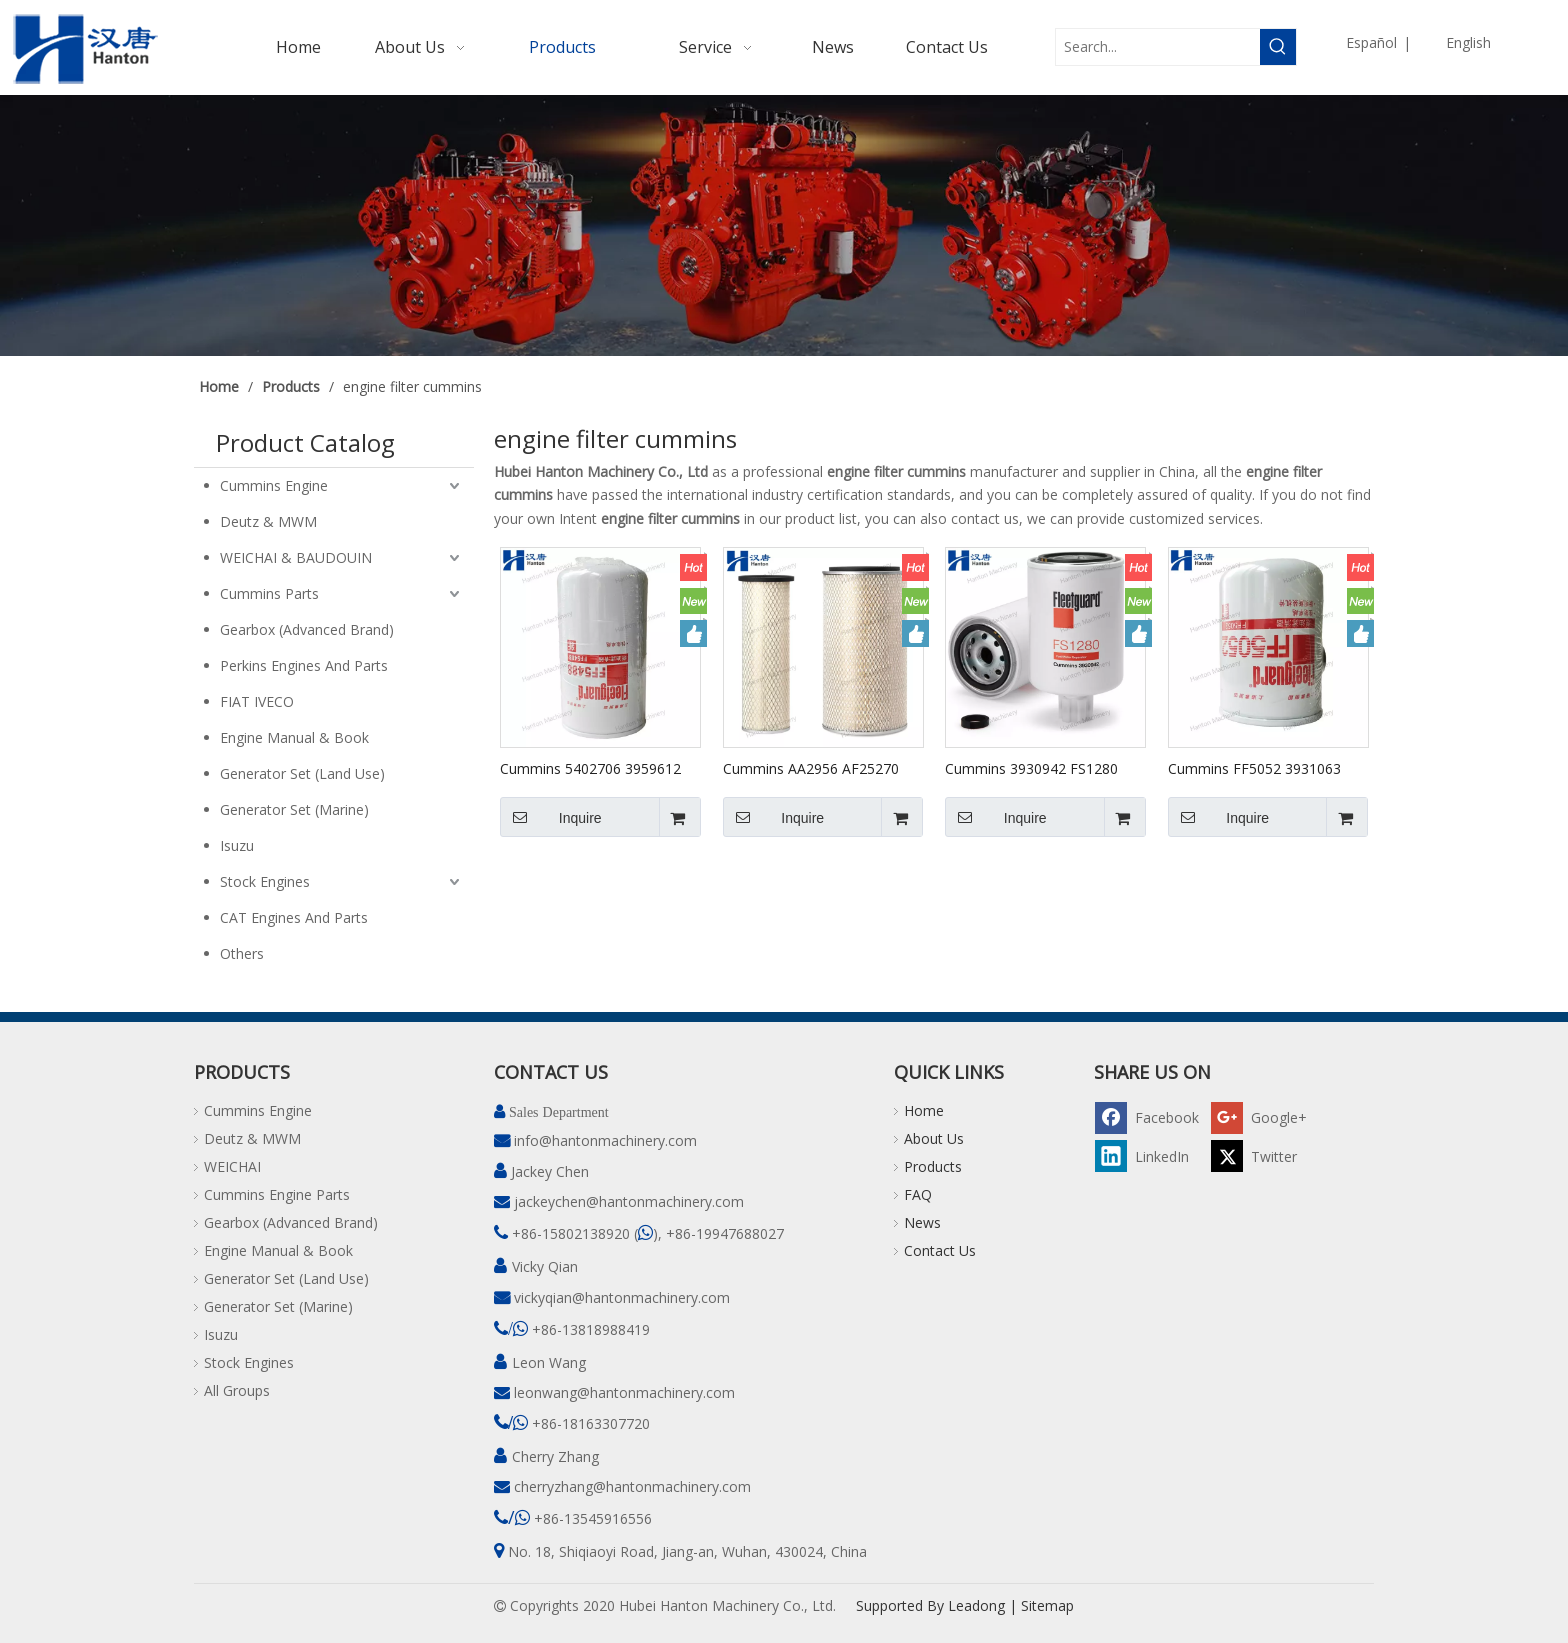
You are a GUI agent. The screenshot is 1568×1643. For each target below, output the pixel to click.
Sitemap (1047, 1605)
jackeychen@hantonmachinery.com (629, 1201)
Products (933, 1166)
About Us (934, 1138)
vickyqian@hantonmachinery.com (622, 1297)
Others (242, 953)
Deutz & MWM (268, 521)
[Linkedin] (1150, 1155)
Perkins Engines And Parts (304, 665)
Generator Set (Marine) (294, 809)
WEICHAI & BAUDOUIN (296, 557)
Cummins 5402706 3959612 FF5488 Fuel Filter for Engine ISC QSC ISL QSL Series (592, 768)
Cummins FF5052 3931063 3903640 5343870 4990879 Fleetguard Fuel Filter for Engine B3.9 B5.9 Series (1256, 768)
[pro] (784, 225)
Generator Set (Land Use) (302, 773)
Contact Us (940, 1250)
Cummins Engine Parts (277, 1194)
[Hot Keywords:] (1278, 47)
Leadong (976, 1605)
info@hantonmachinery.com (605, 1140)
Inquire (551, 817)
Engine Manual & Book (294, 737)
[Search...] (1157, 47)
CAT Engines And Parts (294, 917)
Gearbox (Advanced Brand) (307, 629)
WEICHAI (232, 1166)
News (922, 1222)
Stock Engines (265, 881)
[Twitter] (1266, 1155)
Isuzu (237, 845)
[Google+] (1266, 1116)
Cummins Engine (274, 485)
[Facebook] (1150, 1116)
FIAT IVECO (257, 701)
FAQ (918, 1194)
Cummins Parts (269, 593)
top (1526, 1557)
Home (924, 1110)
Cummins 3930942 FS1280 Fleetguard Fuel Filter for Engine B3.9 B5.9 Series (1031, 768)
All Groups (237, 1390)
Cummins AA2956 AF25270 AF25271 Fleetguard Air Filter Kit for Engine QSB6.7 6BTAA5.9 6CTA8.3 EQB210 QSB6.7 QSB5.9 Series (816, 768)
